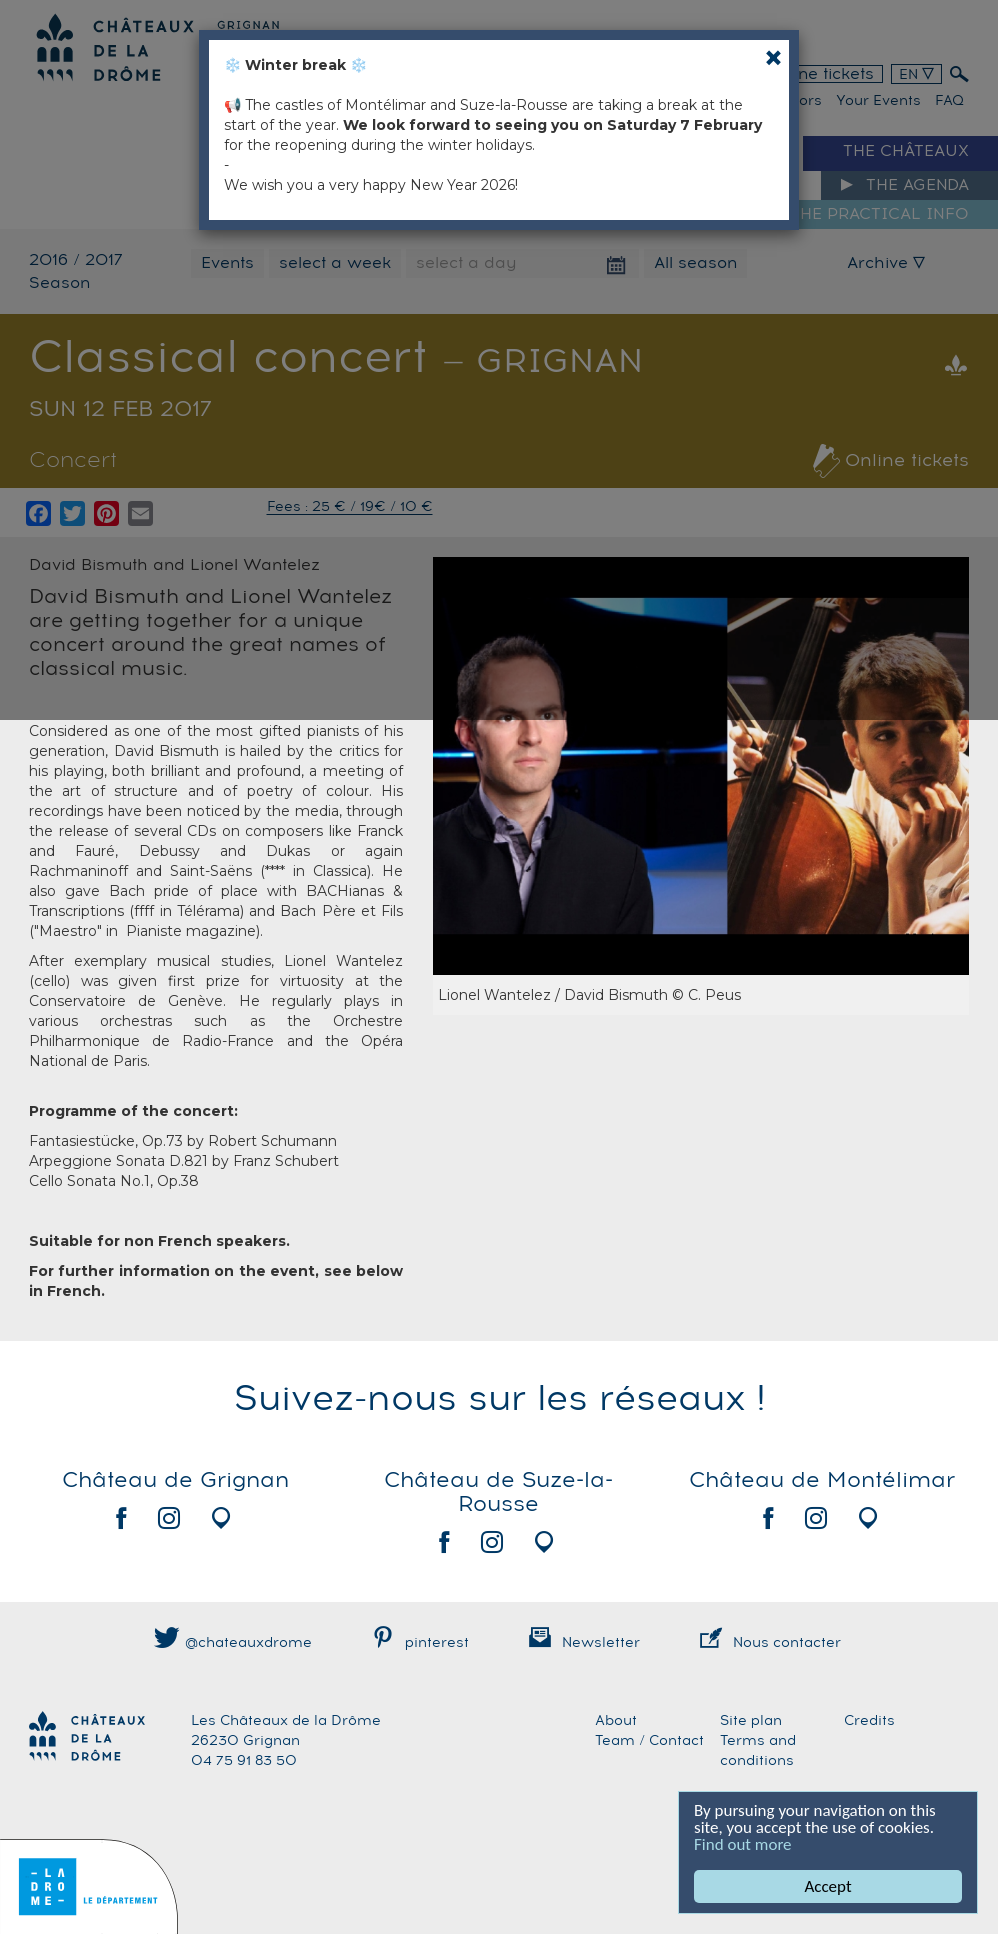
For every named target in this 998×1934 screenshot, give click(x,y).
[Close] (773, 57)
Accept (827, 1886)
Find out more (743, 1844)
